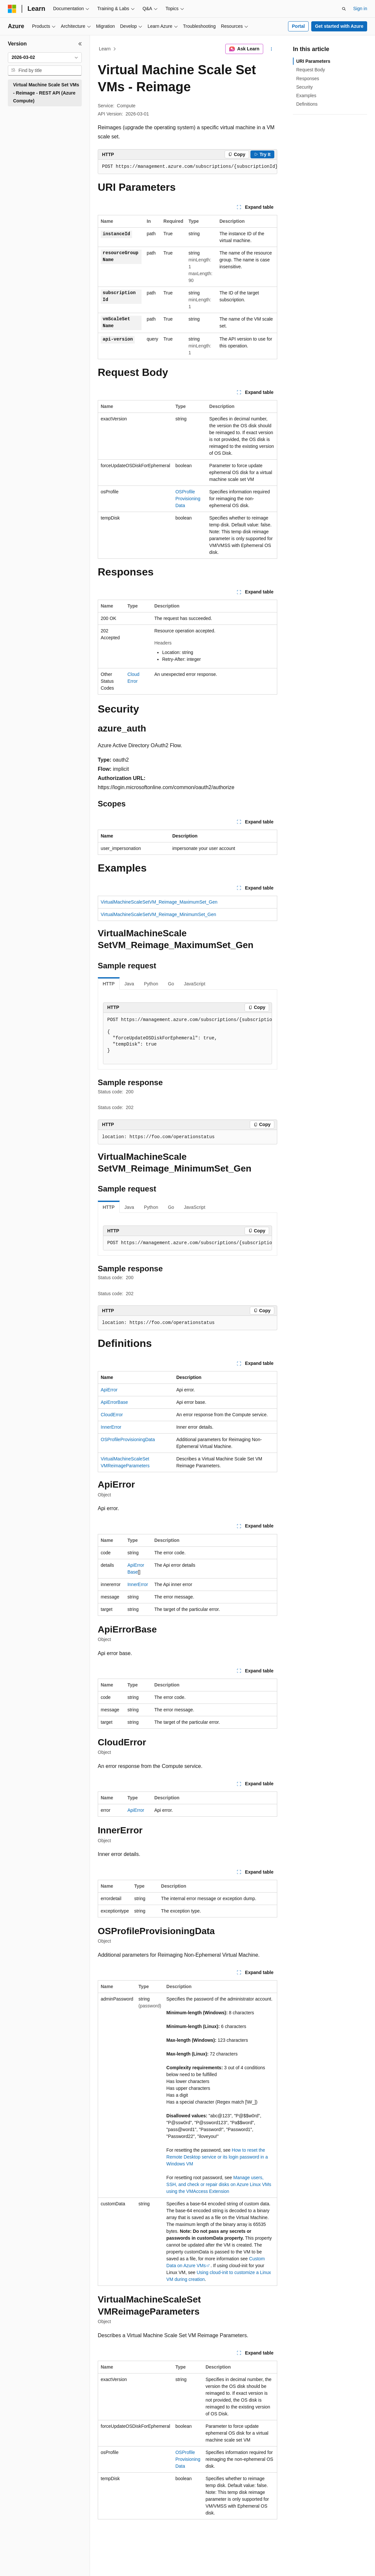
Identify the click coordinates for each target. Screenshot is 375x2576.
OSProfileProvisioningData (187, 498)
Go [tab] (171, 983)
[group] (187, 167)
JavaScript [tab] (194, 983)
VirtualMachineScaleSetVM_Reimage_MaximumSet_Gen (159, 902)
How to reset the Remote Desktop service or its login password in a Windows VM (217, 2156)
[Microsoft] (12, 9)
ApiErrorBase (114, 1402)
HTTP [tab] (109, 983)
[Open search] (343, 9)
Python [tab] (151, 983)
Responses (307, 78)
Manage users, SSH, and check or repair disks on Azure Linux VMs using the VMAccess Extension (218, 2184)
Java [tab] (129, 983)
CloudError (112, 1414)
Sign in (360, 8)
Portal (298, 26)
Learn (105, 48)
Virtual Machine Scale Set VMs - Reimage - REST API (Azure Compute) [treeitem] (46, 92)
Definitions (306, 104)
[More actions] (271, 49)
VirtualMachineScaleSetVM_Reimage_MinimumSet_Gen (158, 914)
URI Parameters (313, 61)
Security (304, 87)
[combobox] (45, 57)
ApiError (109, 1389)
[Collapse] (80, 44)
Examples (306, 95)
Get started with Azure (339, 26)
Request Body (310, 69)
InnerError (111, 1427)
